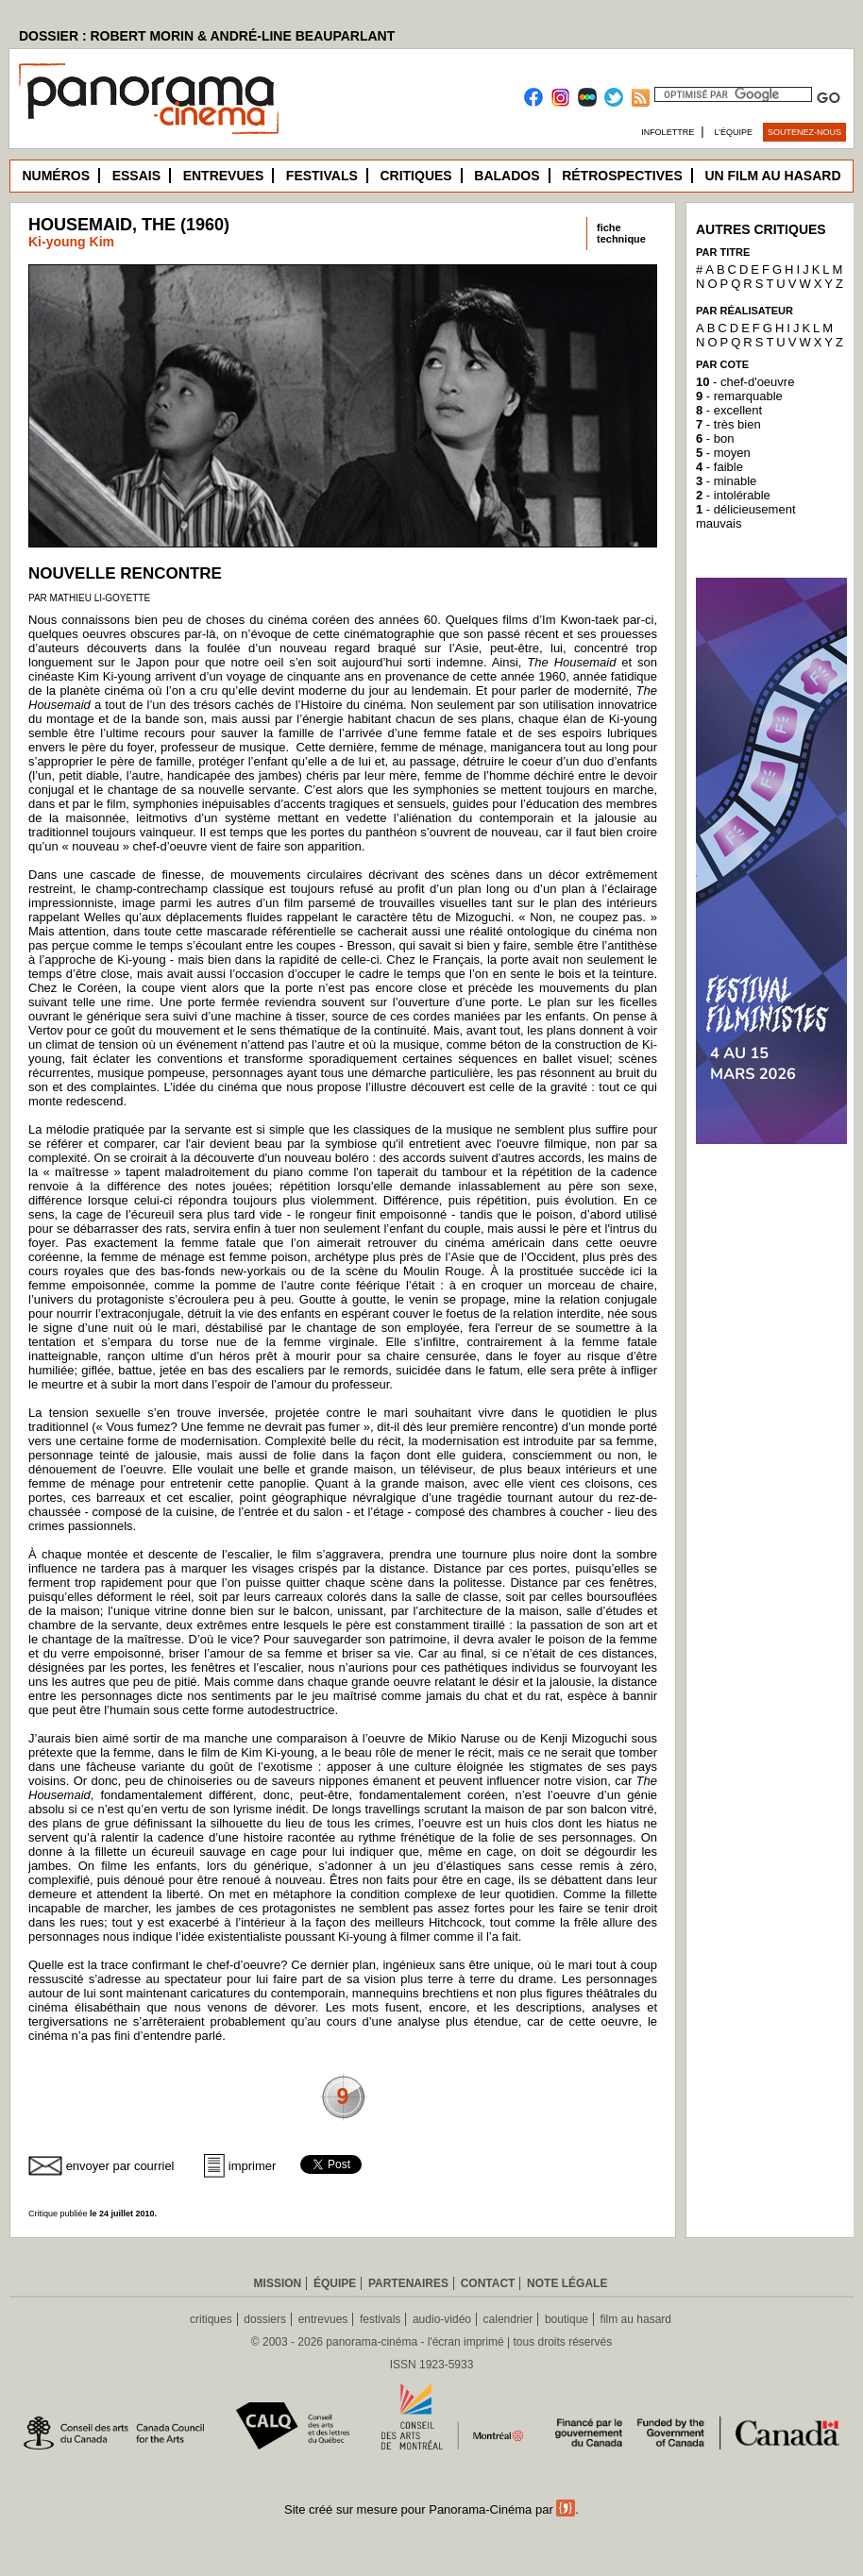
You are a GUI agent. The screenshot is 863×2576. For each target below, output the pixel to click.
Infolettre (667, 132)
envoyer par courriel (120, 2166)
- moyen (723, 453)
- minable (726, 481)
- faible (719, 467)
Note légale (567, 2283)
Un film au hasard (772, 175)
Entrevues (223, 175)
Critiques (415, 175)
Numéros (56, 175)
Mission (278, 2283)
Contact (488, 2283)
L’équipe (734, 132)
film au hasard (636, 2319)
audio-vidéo (442, 2319)
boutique (566, 2319)
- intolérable (733, 495)
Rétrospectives (622, 175)
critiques (211, 2319)
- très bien (728, 424)
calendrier (508, 2319)
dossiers (265, 2319)
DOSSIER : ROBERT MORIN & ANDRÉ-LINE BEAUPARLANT (207, 35)
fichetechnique (621, 233)
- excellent (729, 410)
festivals (380, 2319)
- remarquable (739, 396)
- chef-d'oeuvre (745, 382)
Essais (136, 175)
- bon (715, 438)
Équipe (334, 2283)
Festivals (322, 175)
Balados (506, 175)
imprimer (252, 2166)
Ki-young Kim (71, 241)
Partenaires (408, 2283)
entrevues (323, 2319)
